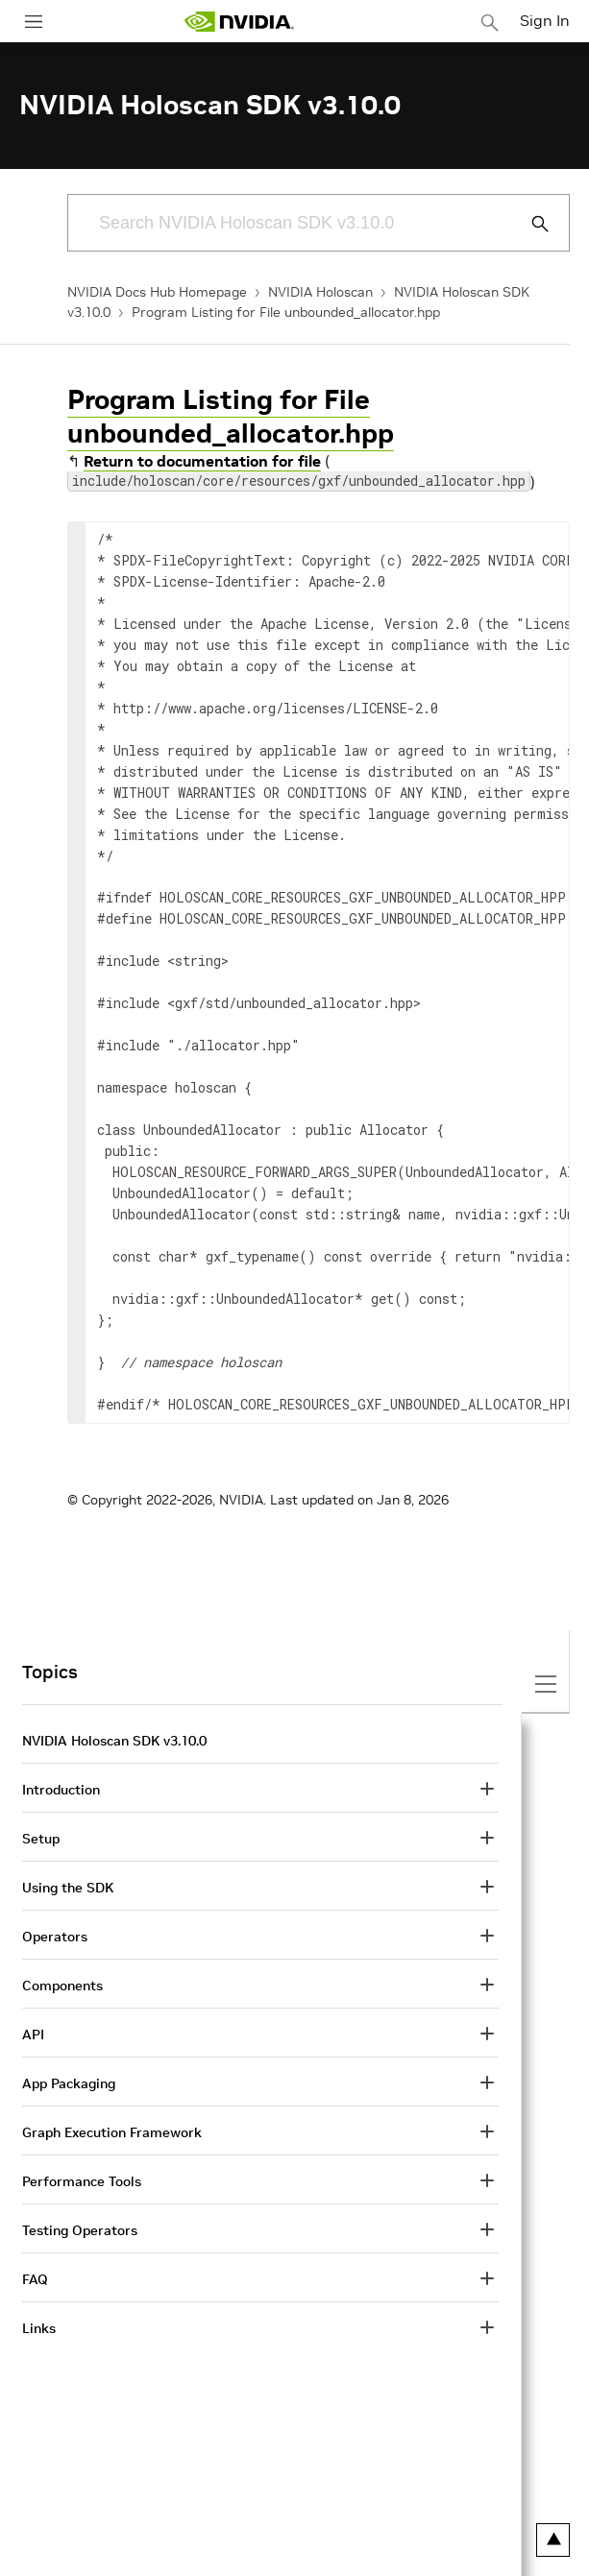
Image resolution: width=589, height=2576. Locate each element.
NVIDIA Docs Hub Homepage (157, 292)
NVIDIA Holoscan (320, 292)
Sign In (545, 20)
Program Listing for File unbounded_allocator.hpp (286, 312)
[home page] (239, 22)
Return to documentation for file (202, 460)
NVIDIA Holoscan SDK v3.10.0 (114, 1740)
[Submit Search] (529, 223)
